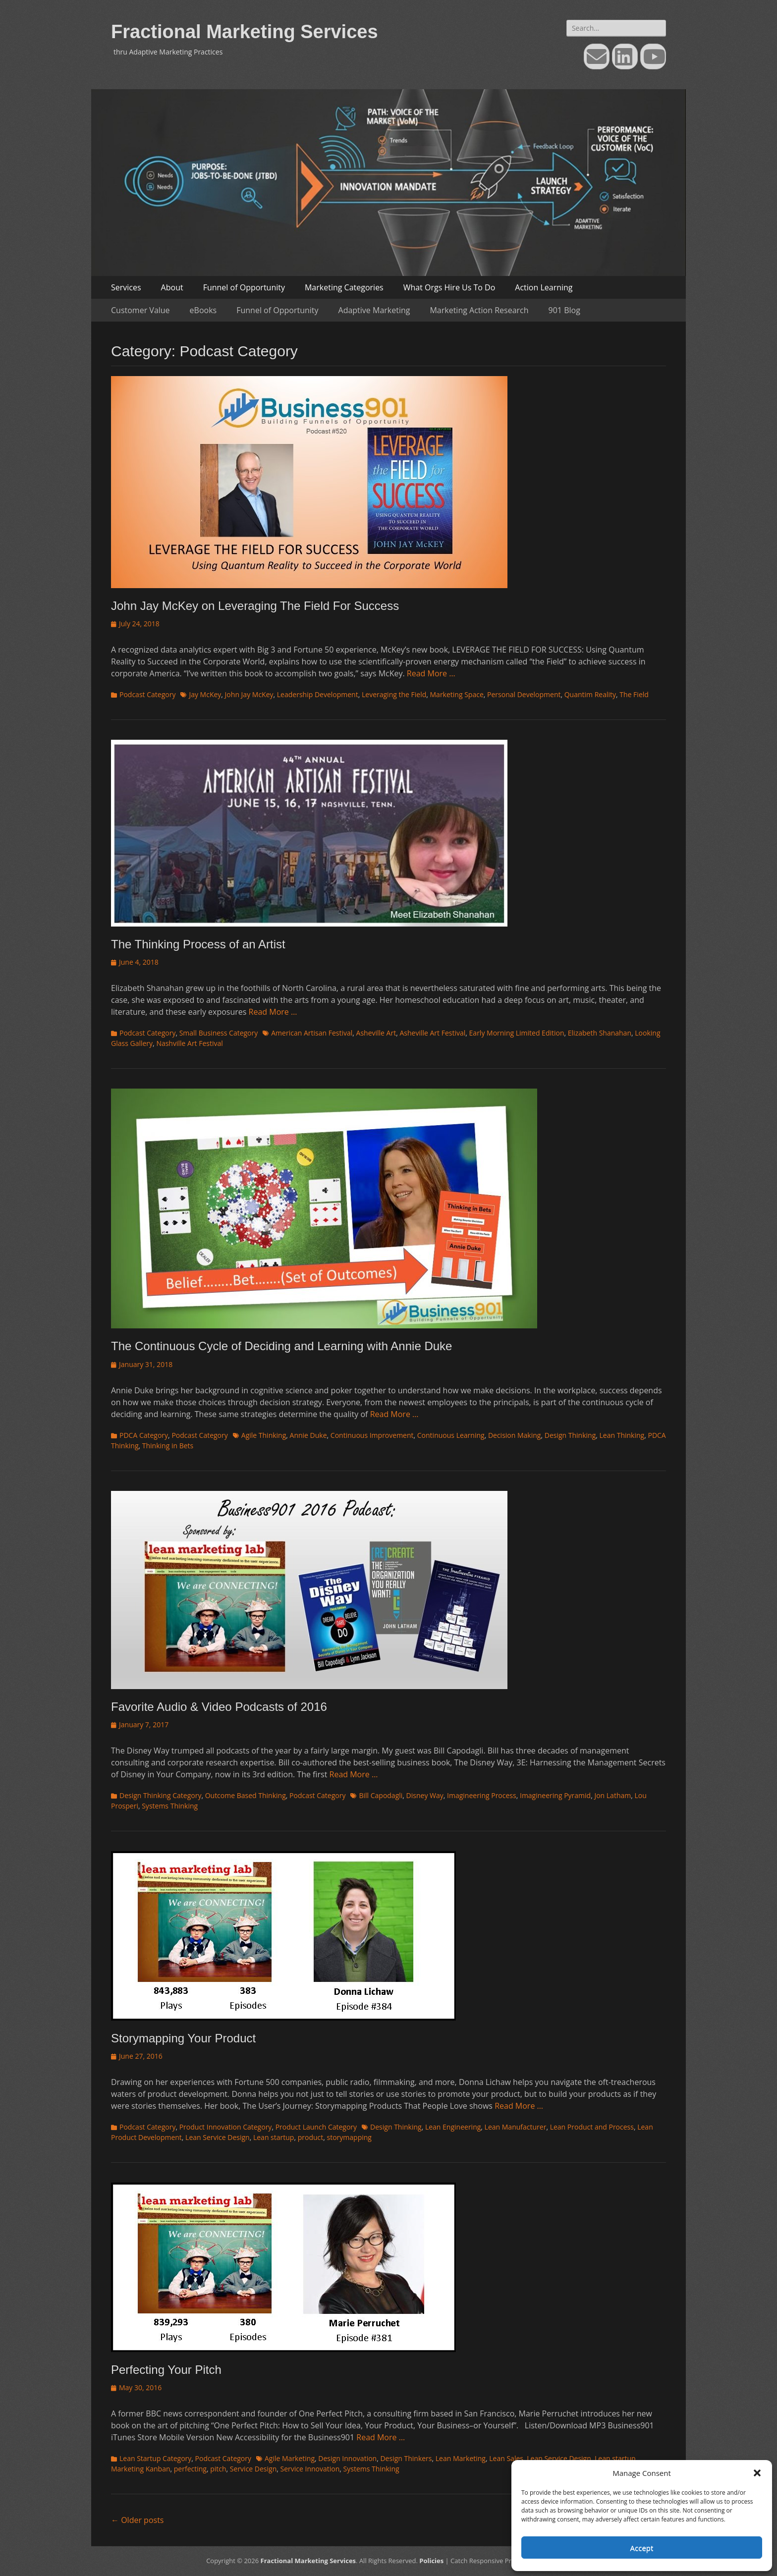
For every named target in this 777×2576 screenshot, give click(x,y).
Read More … (431, 673)
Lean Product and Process (592, 2127)
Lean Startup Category (155, 2458)
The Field (634, 694)
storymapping (349, 2137)
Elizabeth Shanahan (599, 1033)
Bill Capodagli (380, 1795)
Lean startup (273, 2137)
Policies (431, 2560)
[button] (757, 2473)
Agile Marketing (290, 2458)
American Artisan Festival (311, 1033)
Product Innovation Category (225, 2127)
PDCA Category (143, 1435)
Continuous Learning (451, 1435)
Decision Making (514, 1435)
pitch (218, 2468)
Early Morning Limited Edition (516, 1033)
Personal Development (523, 694)
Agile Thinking (263, 1435)
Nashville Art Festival (189, 1043)
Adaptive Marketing (374, 310)
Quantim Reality (590, 694)
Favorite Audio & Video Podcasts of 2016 (219, 1706)
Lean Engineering (453, 2127)
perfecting (190, 2468)
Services (126, 287)
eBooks (203, 310)
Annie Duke (308, 1435)
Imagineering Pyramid (555, 1795)
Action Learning (543, 287)
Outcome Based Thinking (245, 1795)
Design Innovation (347, 2458)
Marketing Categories (344, 287)
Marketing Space (457, 694)
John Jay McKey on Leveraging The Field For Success (255, 605)
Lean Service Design (217, 2137)
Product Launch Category (316, 2127)
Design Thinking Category (160, 1795)
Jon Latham (612, 1795)
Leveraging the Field (394, 694)
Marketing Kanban (140, 2468)
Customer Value (140, 310)
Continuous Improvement (372, 1435)
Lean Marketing (461, 2458)
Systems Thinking (170, 1805)
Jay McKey (205, 694)
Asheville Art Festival (432, 1033)
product (311, 2137)
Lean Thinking (622, 1435)
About (172, 287)
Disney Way (425, 1795)
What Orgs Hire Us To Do (449, 287)
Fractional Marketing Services (244, 31)
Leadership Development (317, 694)
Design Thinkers (406, 2458)
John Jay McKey (249, 694)
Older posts (137, 2520)
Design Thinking (570, 1435)
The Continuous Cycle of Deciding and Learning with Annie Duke (281, 1346)
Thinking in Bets (167, 1445)
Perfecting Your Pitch (166, 2369)
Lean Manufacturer (516, 2127)
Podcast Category (147, 694)
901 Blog (564, 310)
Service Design (253, 2468)
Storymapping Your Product (183, 2038)
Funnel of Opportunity (244, 287)
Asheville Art (376, 1033)
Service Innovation (310, 2468)
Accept (642, 2548)
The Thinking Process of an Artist (198, 944)
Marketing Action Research (479, 310)
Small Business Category (218, 1033)
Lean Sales (506, 2458)
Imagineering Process (481, 1795)
